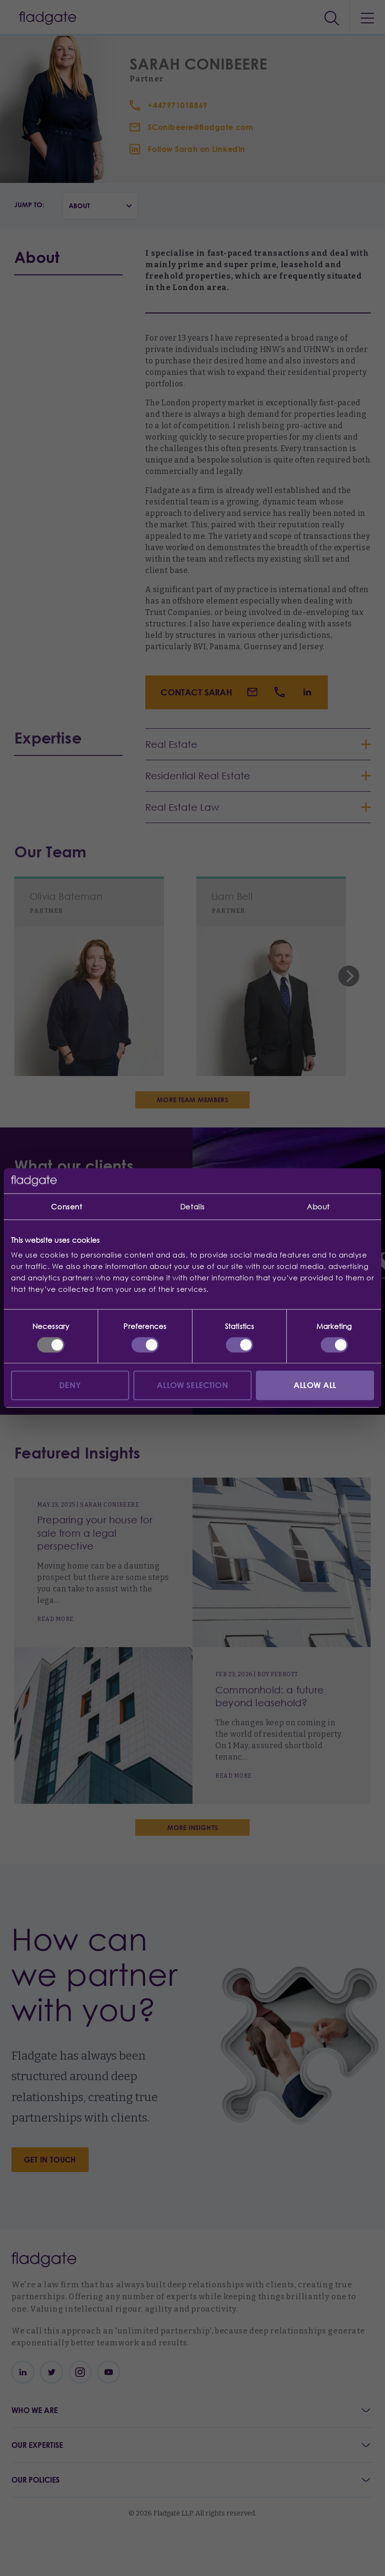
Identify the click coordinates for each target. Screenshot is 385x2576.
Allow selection (192, 1385)
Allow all (315, 1385)
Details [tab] (192, 1206)
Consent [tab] (66, 1206)
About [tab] (318, 1206)
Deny (70, 1385)
